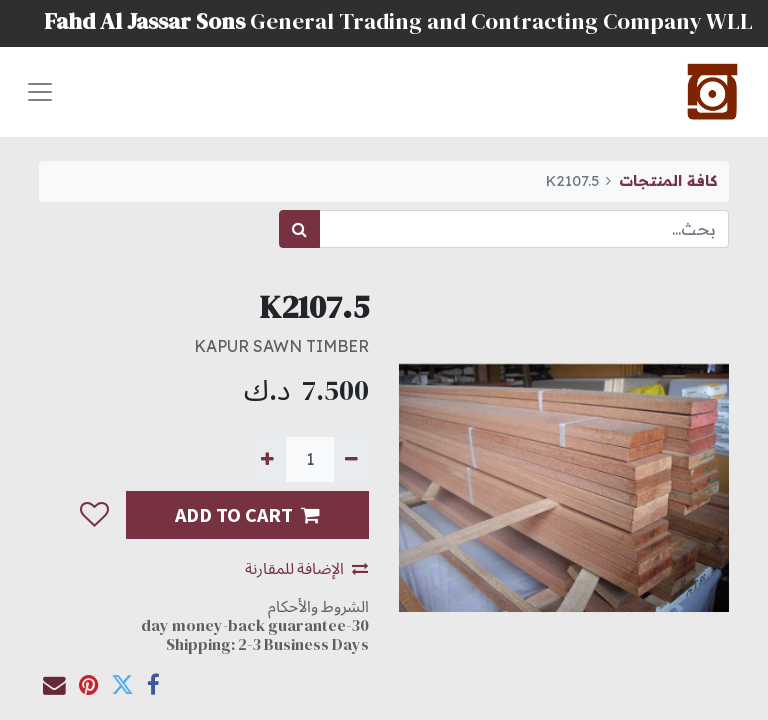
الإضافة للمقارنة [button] (306, 568)
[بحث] (299, 229)
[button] (93, 515)
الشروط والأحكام (318, 606)
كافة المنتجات (668, 181)
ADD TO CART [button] (247, 514)
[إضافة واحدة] (267, 459)
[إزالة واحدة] (351, 459)
